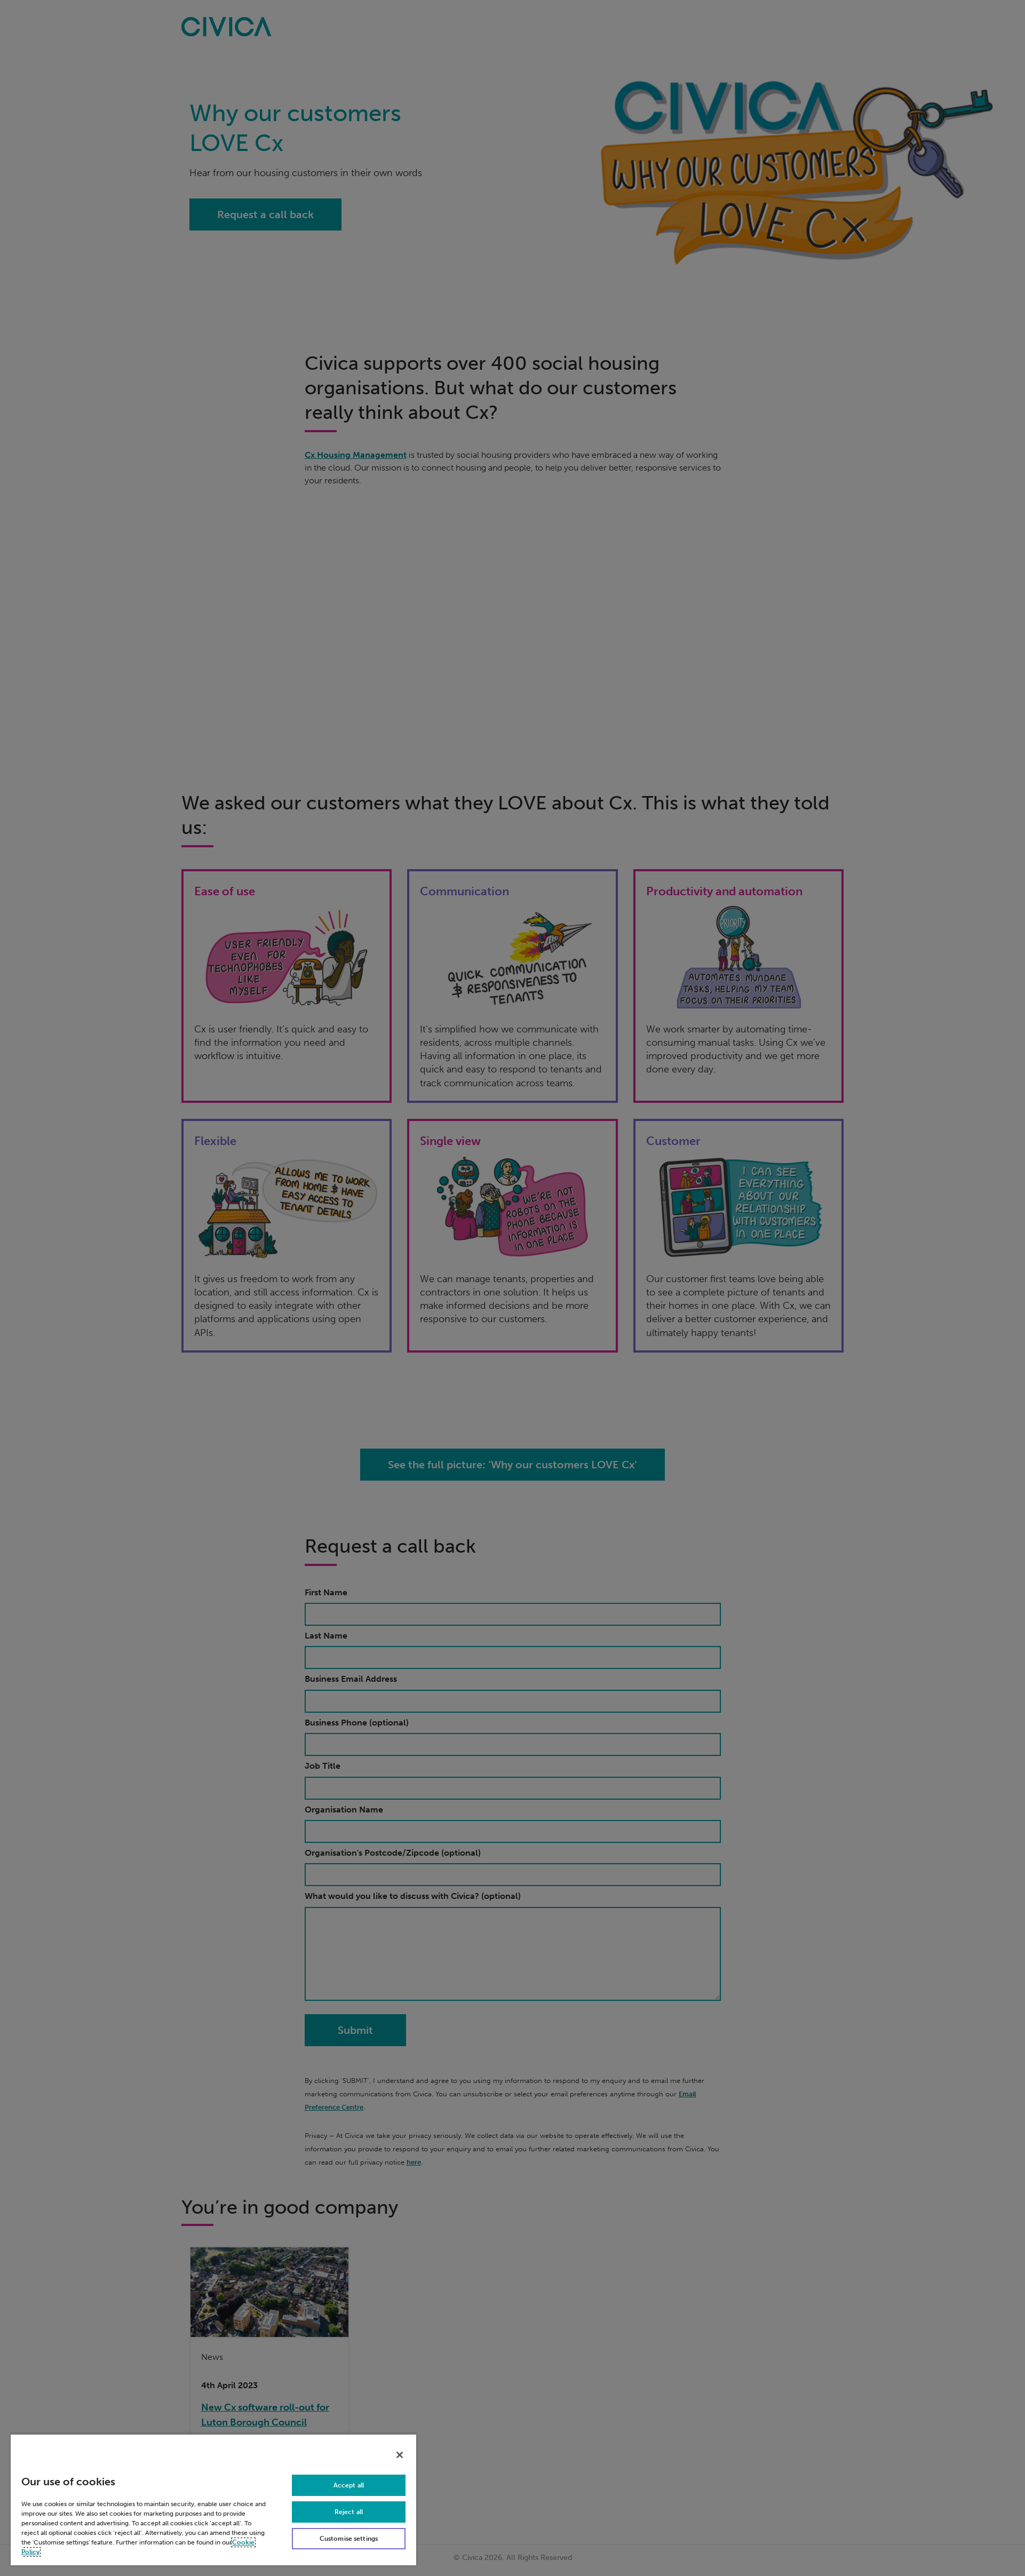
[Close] (399, 2455)
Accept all (348, 2485)
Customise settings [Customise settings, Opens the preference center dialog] (349, 2538)
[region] (213, 2499)
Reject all (349, 2512)
